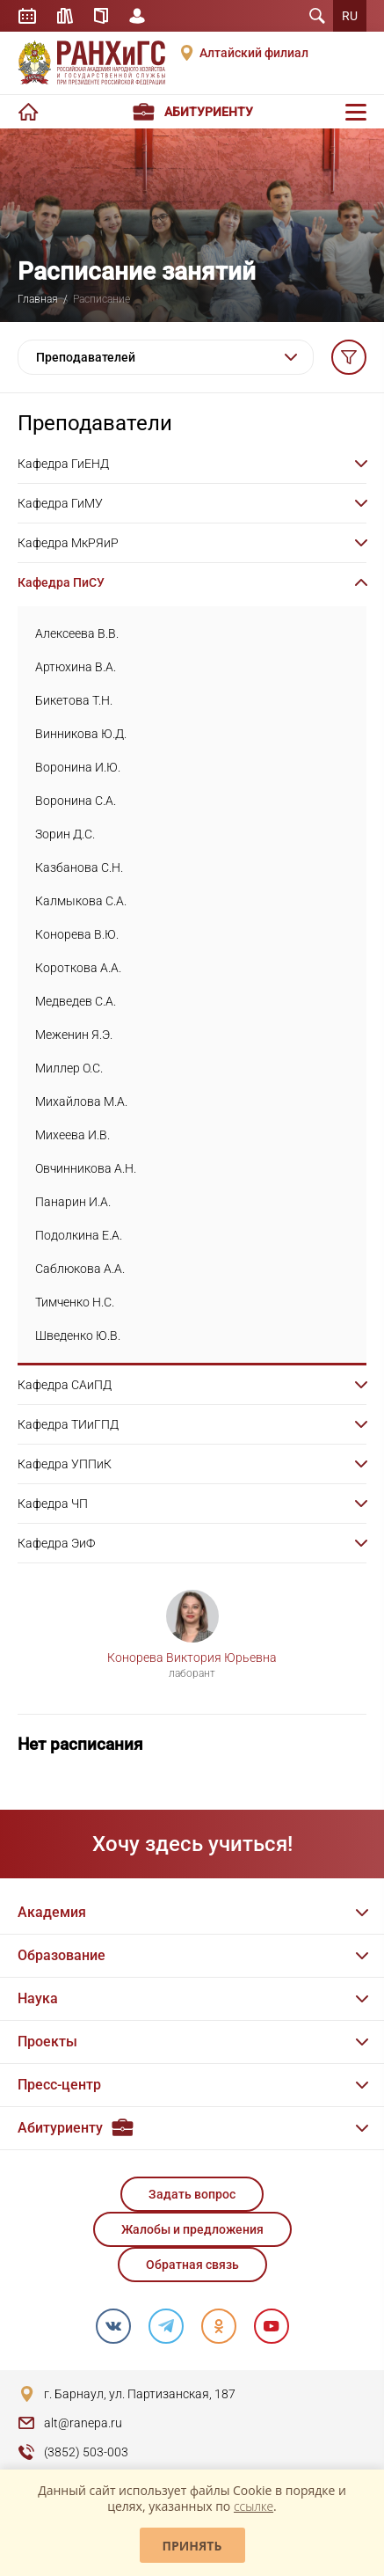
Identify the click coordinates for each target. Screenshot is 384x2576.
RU (350, 16)
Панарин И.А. (73, 1202)
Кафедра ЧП (53, 1504)
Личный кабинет (137, 16)
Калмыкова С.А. (81, 901)
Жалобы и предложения (192, 2229)
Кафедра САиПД (65, 1385)
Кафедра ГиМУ (60, 503)
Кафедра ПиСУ (61, 582)
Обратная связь (192, 2265)
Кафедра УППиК (65, 1464)
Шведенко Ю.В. (77, 1335)
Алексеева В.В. (77, 633)
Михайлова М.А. (81, 1101)
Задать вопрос (192, 2194)
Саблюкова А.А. (80, 1269)
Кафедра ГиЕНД (63, 464)
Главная (38, 299)
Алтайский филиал (253, 53)
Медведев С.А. (75, 1001)
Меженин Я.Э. (73, 1035)
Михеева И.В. (72, 1135)
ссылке (253, 2506)
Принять (192, 2545)
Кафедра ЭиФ (56, 1543)
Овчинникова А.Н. (85, 1168)
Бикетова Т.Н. (73, 700)
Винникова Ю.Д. (81, 734)
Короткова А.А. (78, 968)
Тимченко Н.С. (74, 1302)
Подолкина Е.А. (78, 1235)
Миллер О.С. (69, 1068)
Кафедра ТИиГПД (68, 1424)
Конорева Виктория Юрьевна (192, 1657)
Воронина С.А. (75, 801)
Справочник (101, 16)
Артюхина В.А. (75, 667)
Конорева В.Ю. (77, 934)
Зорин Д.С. (65, 834)
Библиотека (65, 16)
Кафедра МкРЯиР (68, 543)
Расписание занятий (27, 16)
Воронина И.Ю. (77, 767)
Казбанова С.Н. (79, 867)
